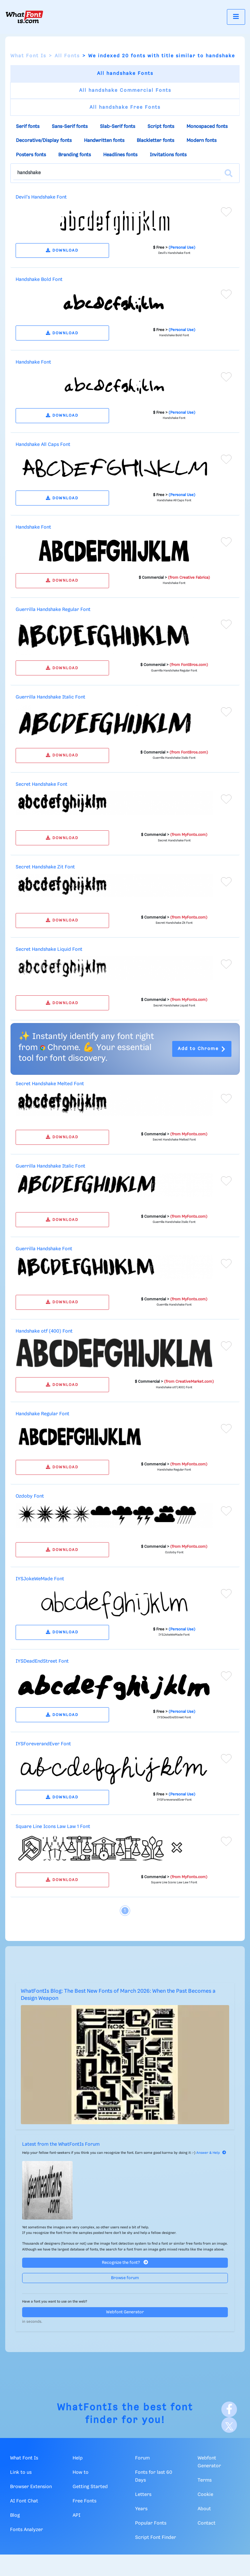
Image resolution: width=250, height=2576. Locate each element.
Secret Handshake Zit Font (45, 867)
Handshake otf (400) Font (44, 1331)
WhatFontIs (87, 2408)
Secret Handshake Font (41, 784)
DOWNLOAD (62, 250)
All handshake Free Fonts (125, 107)
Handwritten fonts (104, 140)
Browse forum (125, 2278)
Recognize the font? (125, 2262)
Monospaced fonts (207, 126)
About (204, 2509)
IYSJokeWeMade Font (40, 1579)
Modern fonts (201, 140)
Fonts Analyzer (26, 2529)
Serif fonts (27, 126)
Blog (15, 2515)
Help (78, 2458)
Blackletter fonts (155, 140)
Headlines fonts (120, 155)
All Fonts (67, 56)
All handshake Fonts (125, 73)
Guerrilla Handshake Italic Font (50, 697)
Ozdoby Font (30, 1496)
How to (81, 2472)
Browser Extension (31, 2486)
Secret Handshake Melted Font (50, 1084)
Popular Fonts (150, 2523)
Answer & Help (211, 2153)
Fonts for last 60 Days (153, 2476)
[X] (229, 2425)
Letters (143, 2494)
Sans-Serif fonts (70, 126)
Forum (142, 2458)
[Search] (228, 173)
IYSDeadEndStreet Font (42, 1661)
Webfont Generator (125, 2312)
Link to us (21, 2472)
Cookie (205, 2494)
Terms (205, 2480)
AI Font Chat (24, 2501)
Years (141, 2509)
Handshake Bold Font (39, 279)
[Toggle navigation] (236, 16)
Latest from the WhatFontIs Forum (61, 2144)
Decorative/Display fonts (44, 140)
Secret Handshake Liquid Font (49, 949)
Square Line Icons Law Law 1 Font (53, 1826)
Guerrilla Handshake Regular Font (53, 609)
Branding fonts (74, 155)
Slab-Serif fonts (117, 126)
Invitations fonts (168, 155)
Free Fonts (84, 2501)
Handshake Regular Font (42, 1414)
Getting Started (90, 2486)
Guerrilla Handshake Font (44, 1249)
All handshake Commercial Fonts (125, 90)
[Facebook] (229, 2409)
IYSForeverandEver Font (43, 1744)
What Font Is (28, 56)
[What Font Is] (24, 16)
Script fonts (160, 126)
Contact (206, 2523)
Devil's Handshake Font (41, 197)
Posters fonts (31, 155)
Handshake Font (33, 362)
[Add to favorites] (226, 211)
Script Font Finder (155, 2537)
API (76, 2515)
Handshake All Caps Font (43, 444)
